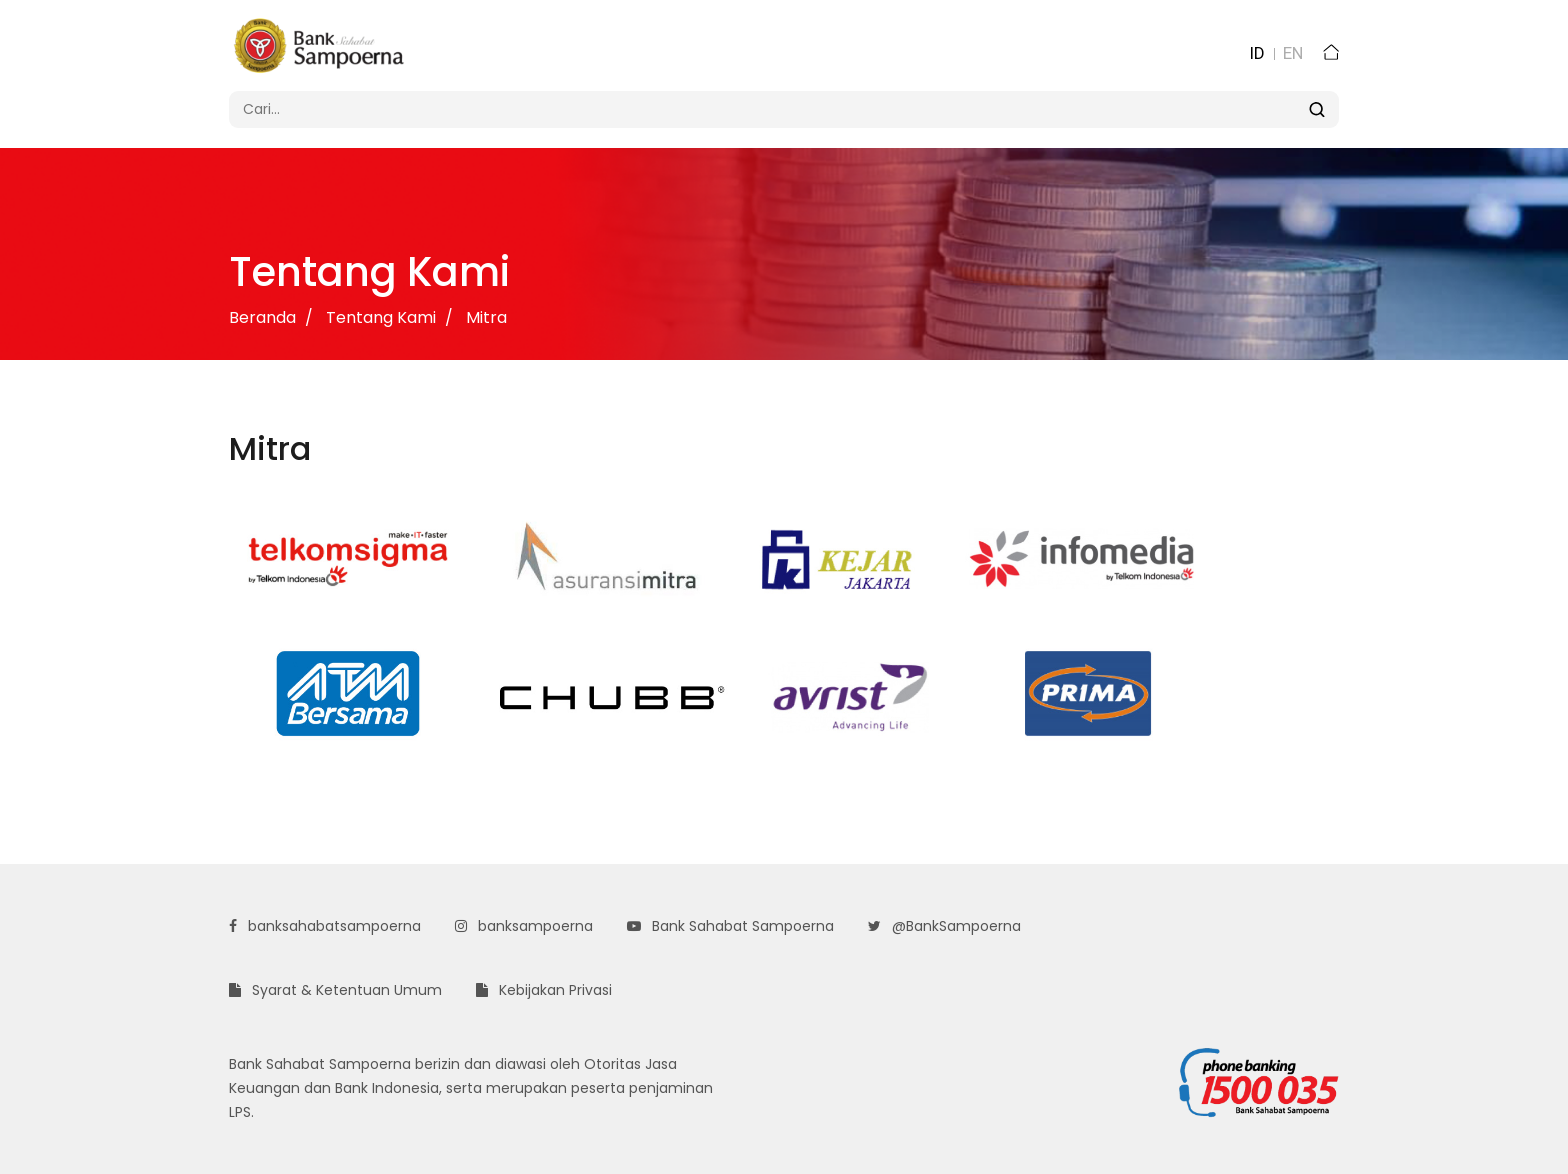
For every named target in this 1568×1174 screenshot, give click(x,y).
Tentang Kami (381, 317)
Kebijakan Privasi (544, 990)
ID (1257, 53)
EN (1293, 53)
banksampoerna (524, 926)
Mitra (486, 317)
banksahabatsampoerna (325, 926)
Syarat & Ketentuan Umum (335, 990)
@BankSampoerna (944, 926)
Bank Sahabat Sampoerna (730, 926)
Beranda (262, 317)
